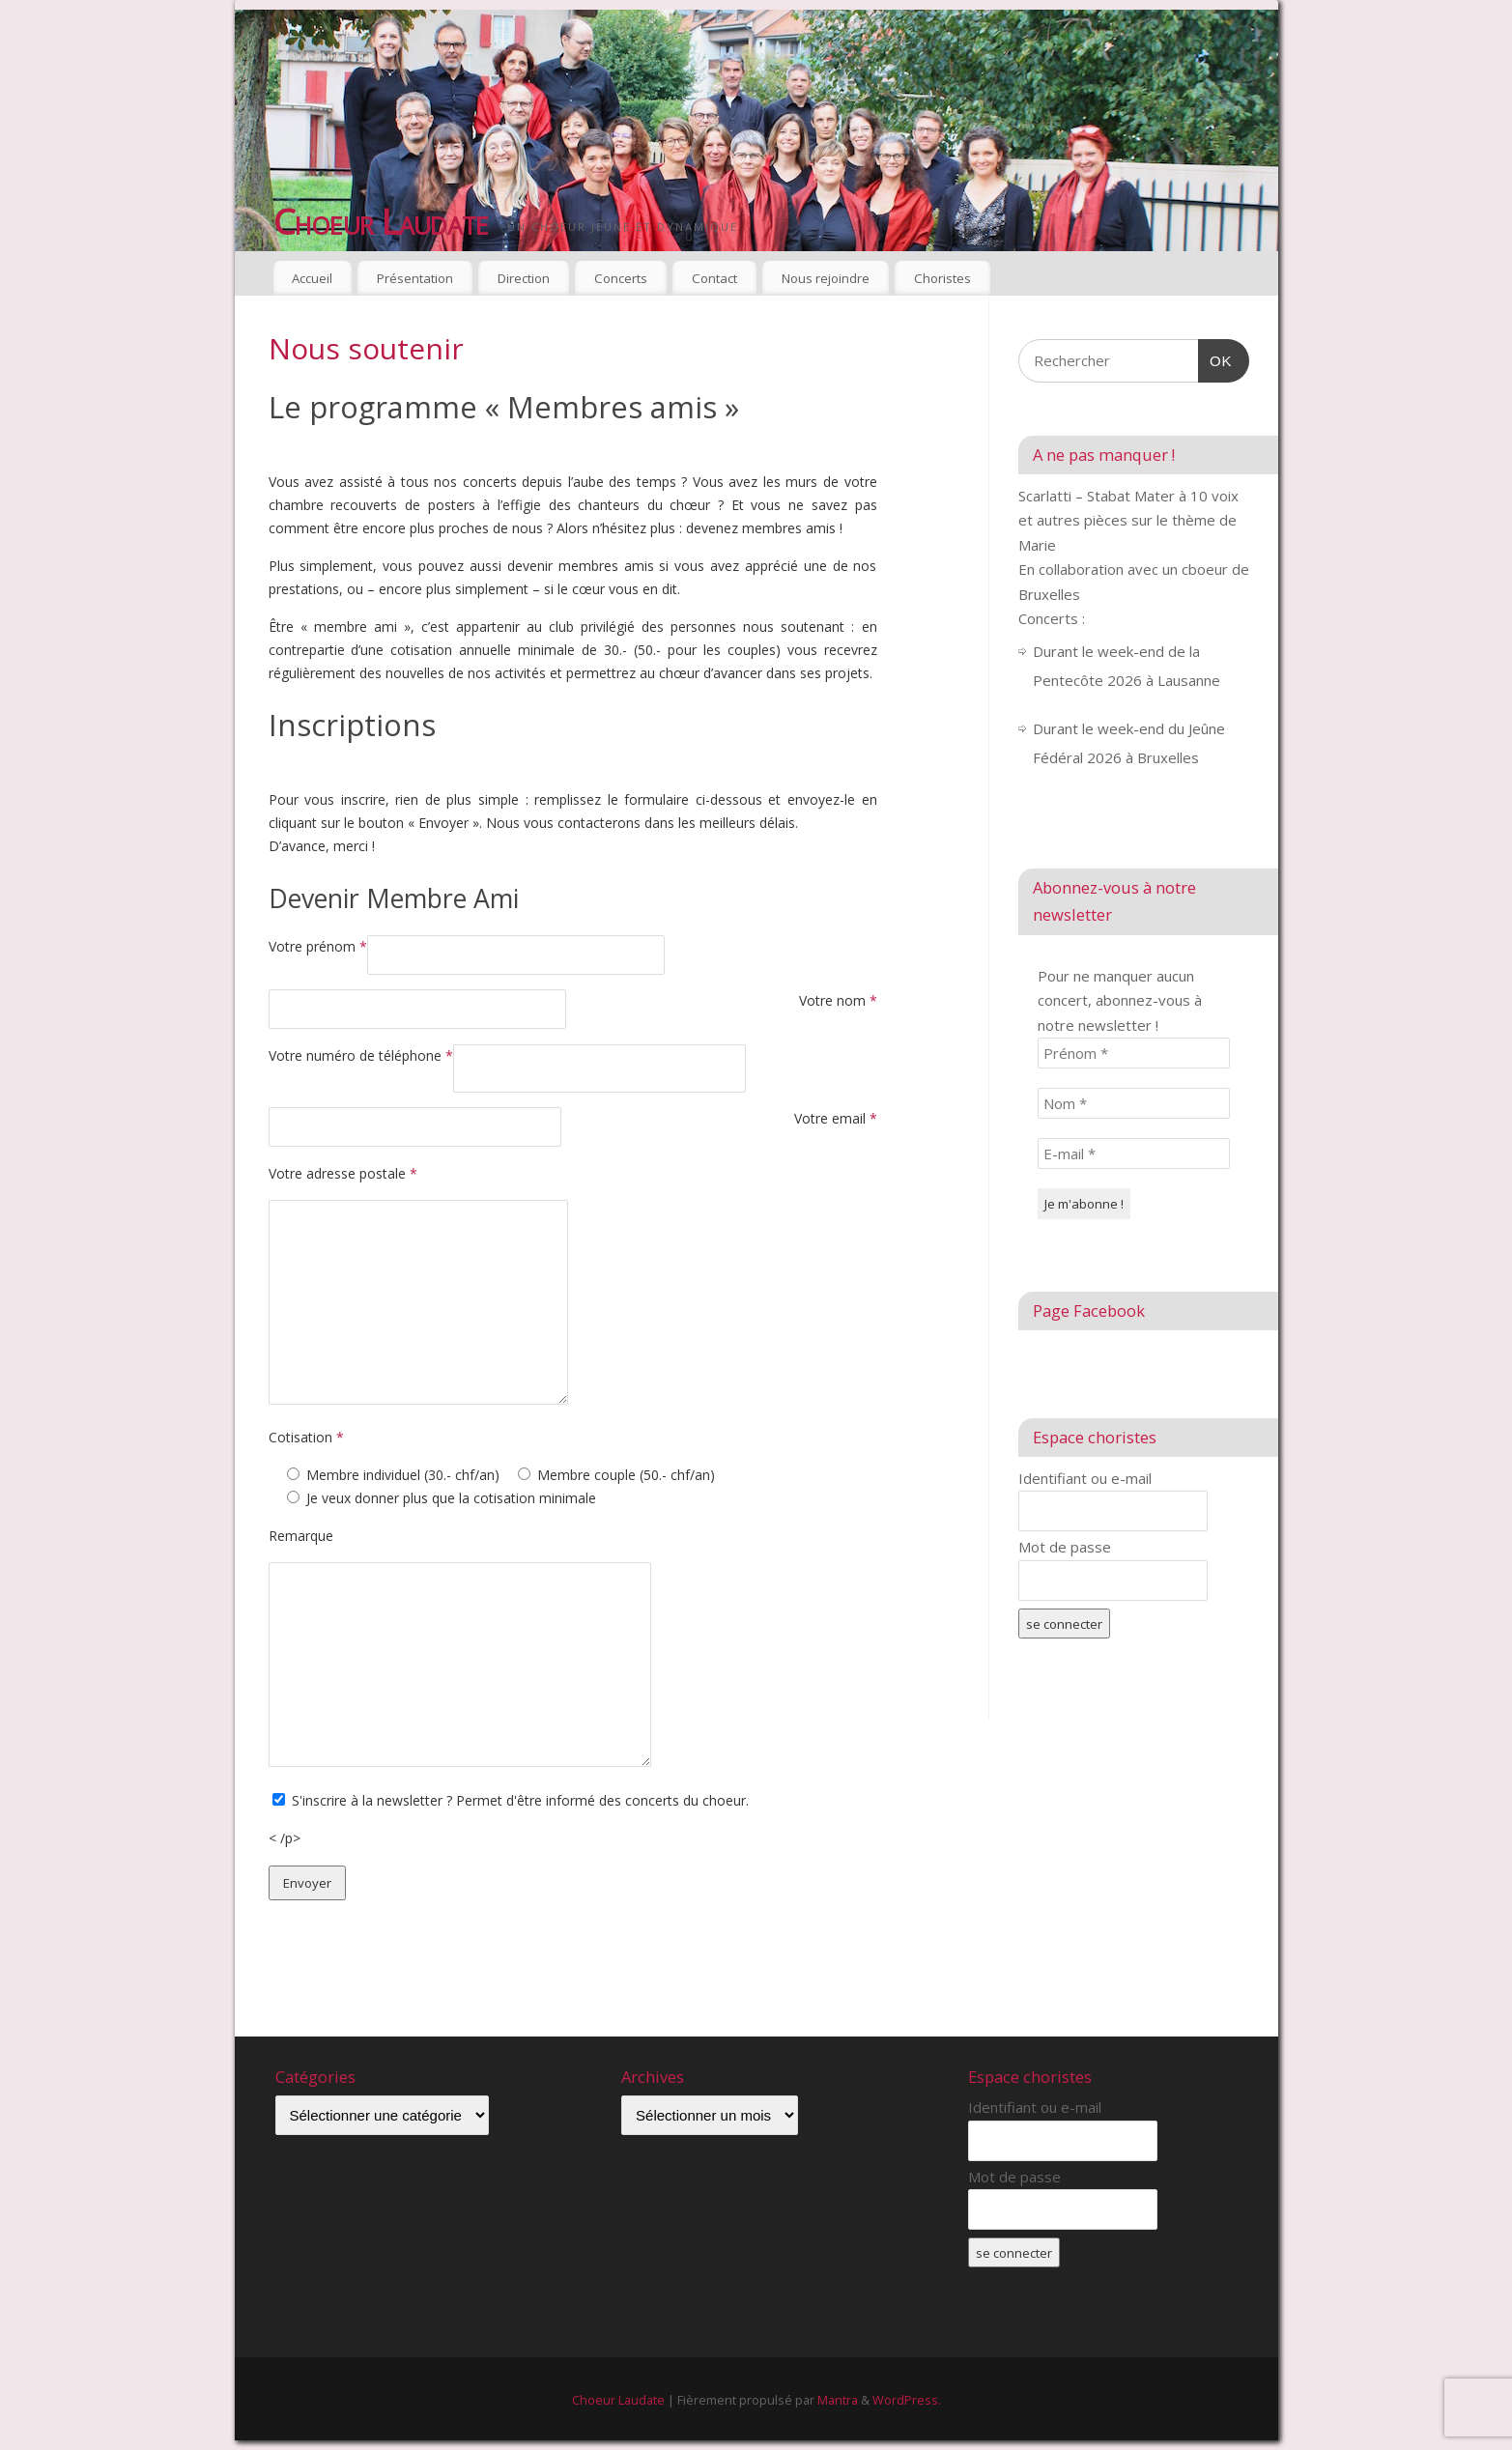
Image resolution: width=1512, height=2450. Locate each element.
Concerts (620, 278)
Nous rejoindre (826, 278)
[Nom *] (1134, 1103)
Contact (714, 278)
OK (1215, 358)
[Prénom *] (1134, 1053)
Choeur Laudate (381, 221)
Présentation (415, 278)
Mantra (837, 2400)
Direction (524, 278)
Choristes (942, 278)
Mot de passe (1064, 1546)
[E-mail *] (1134, 1153)
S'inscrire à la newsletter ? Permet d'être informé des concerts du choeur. (520, 1800)
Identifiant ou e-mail (1085, 1478)
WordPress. (906, 2400)
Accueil (312, 278)
